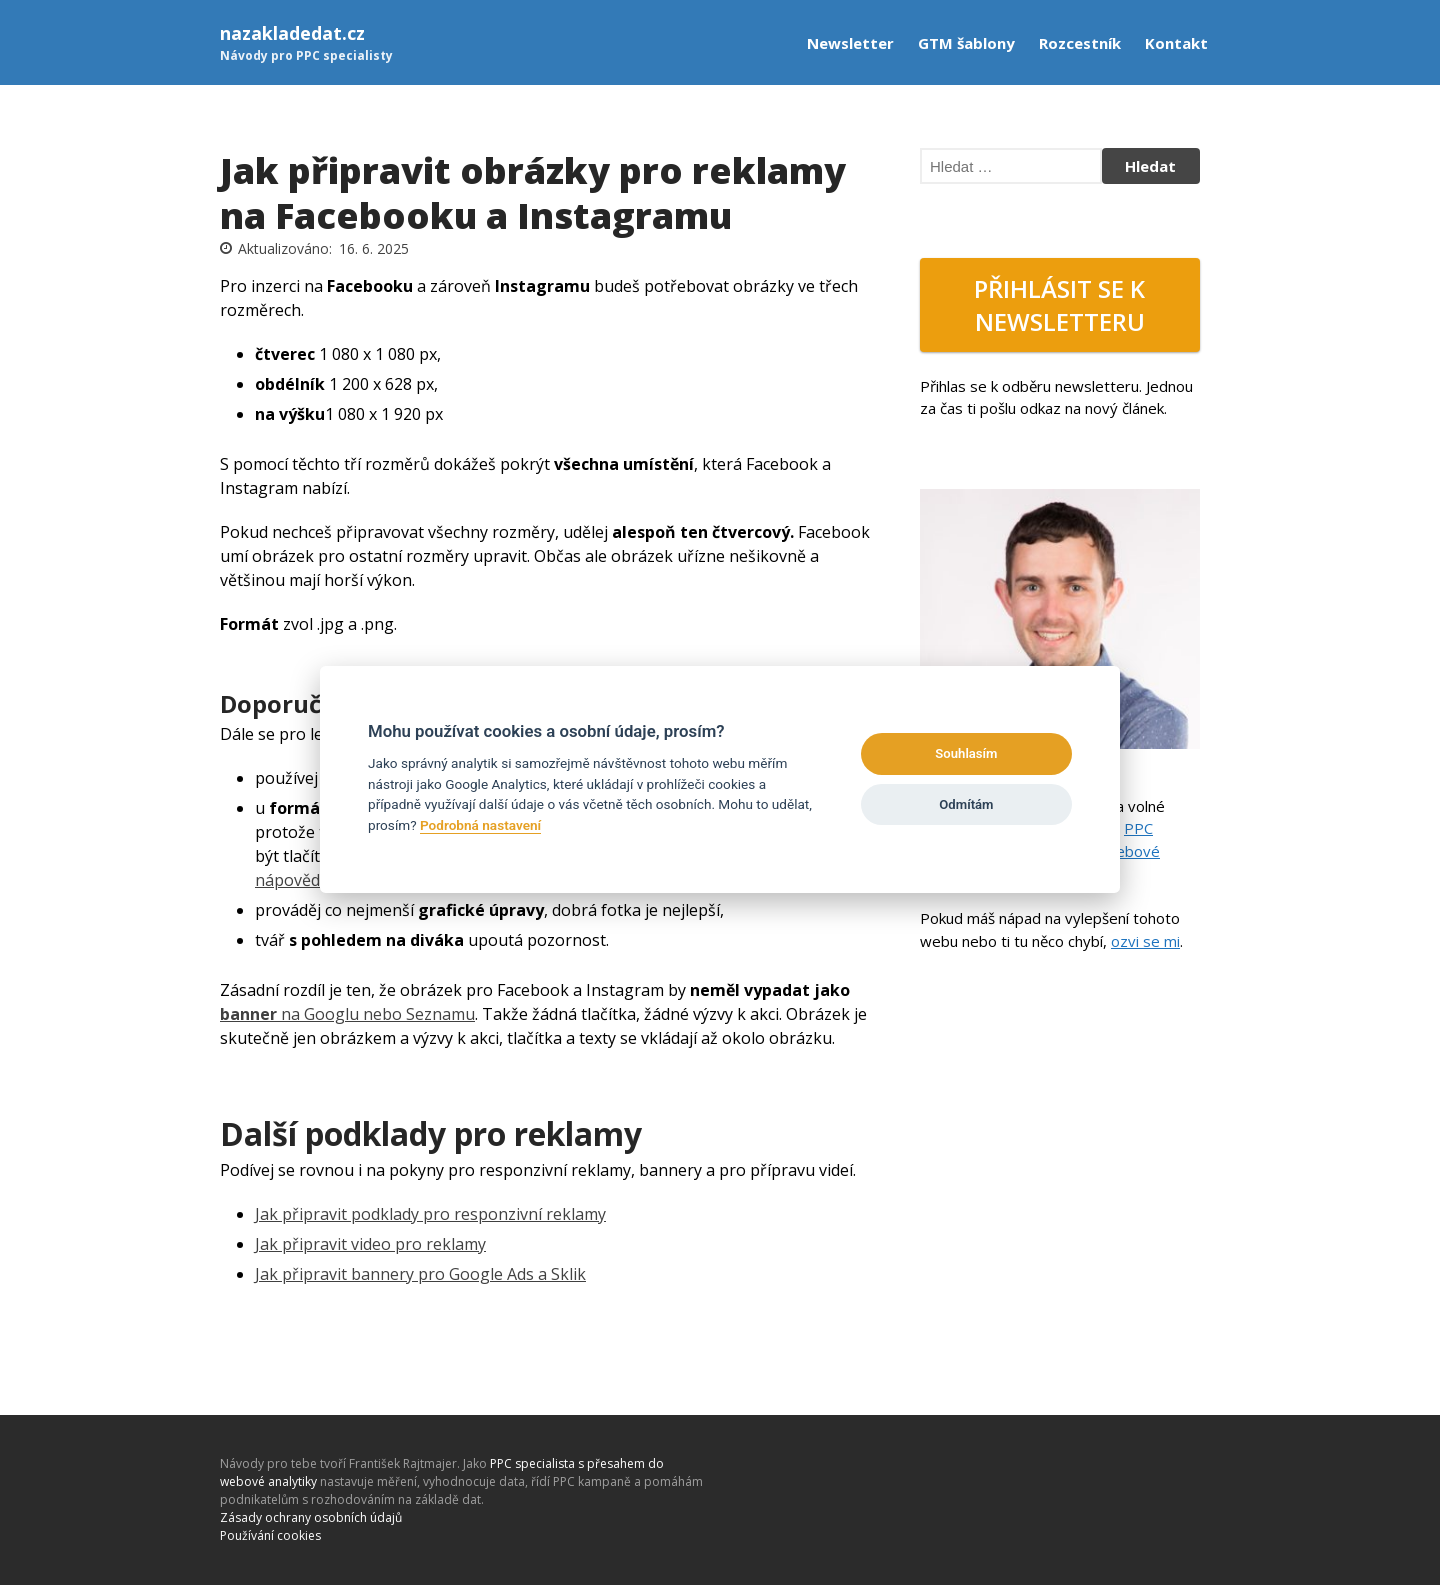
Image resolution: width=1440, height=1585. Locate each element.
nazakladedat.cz (292, 33)
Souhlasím (966, 753)
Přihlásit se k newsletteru (1059, 305)
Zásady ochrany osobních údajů (311, 1517)
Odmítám (966, 804)
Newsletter (850, 43)
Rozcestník (1080, 43)
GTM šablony (966, 43)
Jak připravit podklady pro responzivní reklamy (430, 1214)
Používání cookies (270, 1535)
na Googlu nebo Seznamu (347, 1014)
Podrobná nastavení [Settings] (480, 825)
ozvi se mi (1145, 941)
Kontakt (1176, 43)
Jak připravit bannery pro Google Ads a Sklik (420, 1274)
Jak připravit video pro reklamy (370, 1244)
